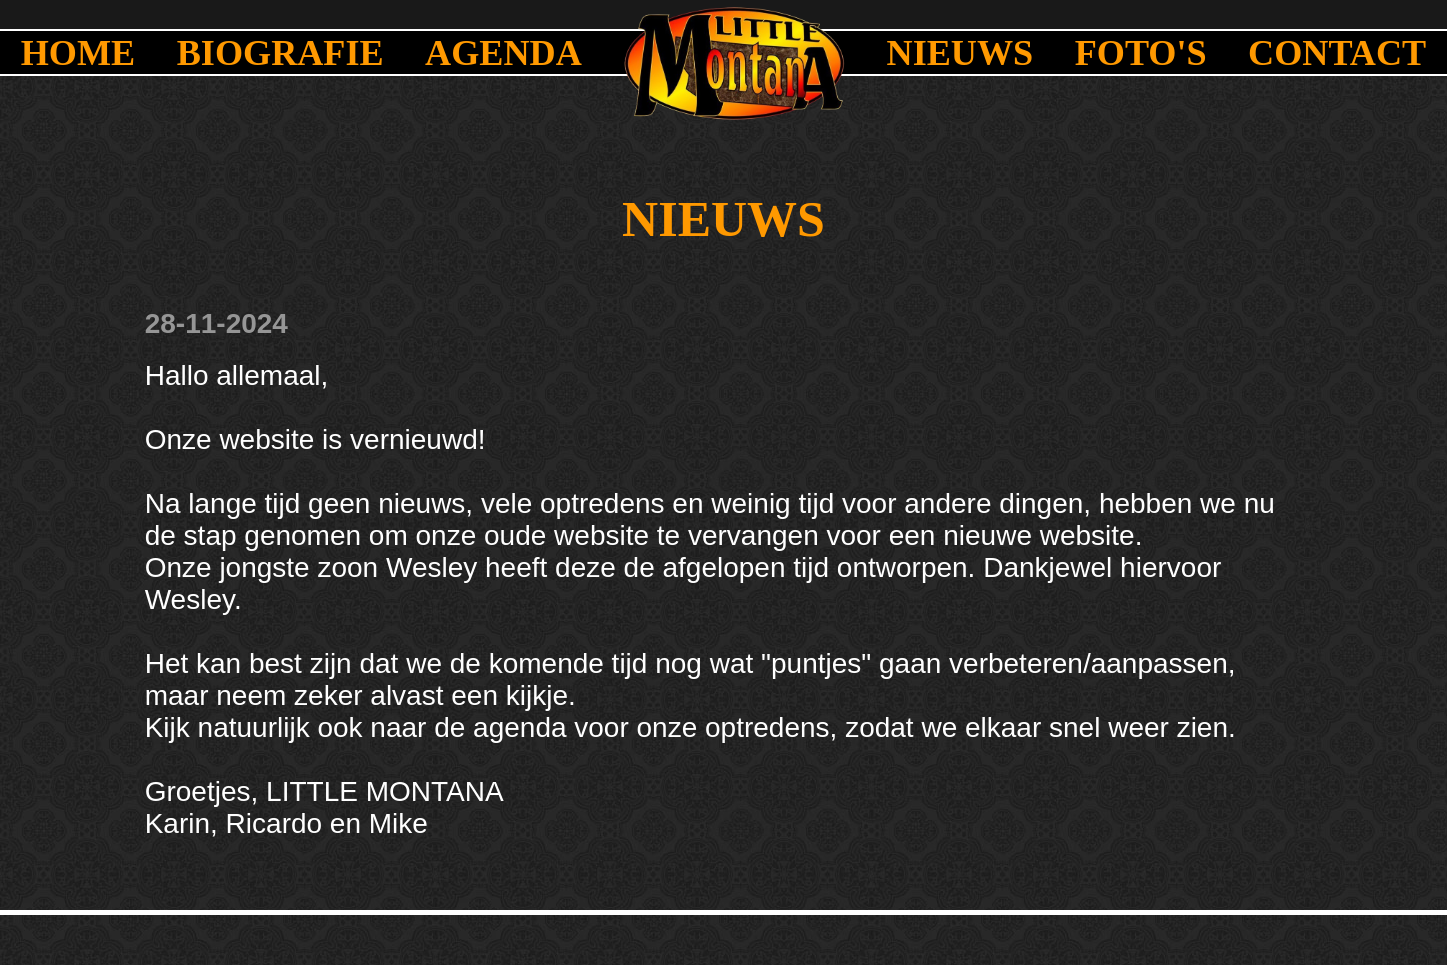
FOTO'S (1141, 53)
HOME (78, 53)
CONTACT (1337, 53)
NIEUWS (960, 53)
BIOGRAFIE (280, 53)
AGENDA (503, 53)
